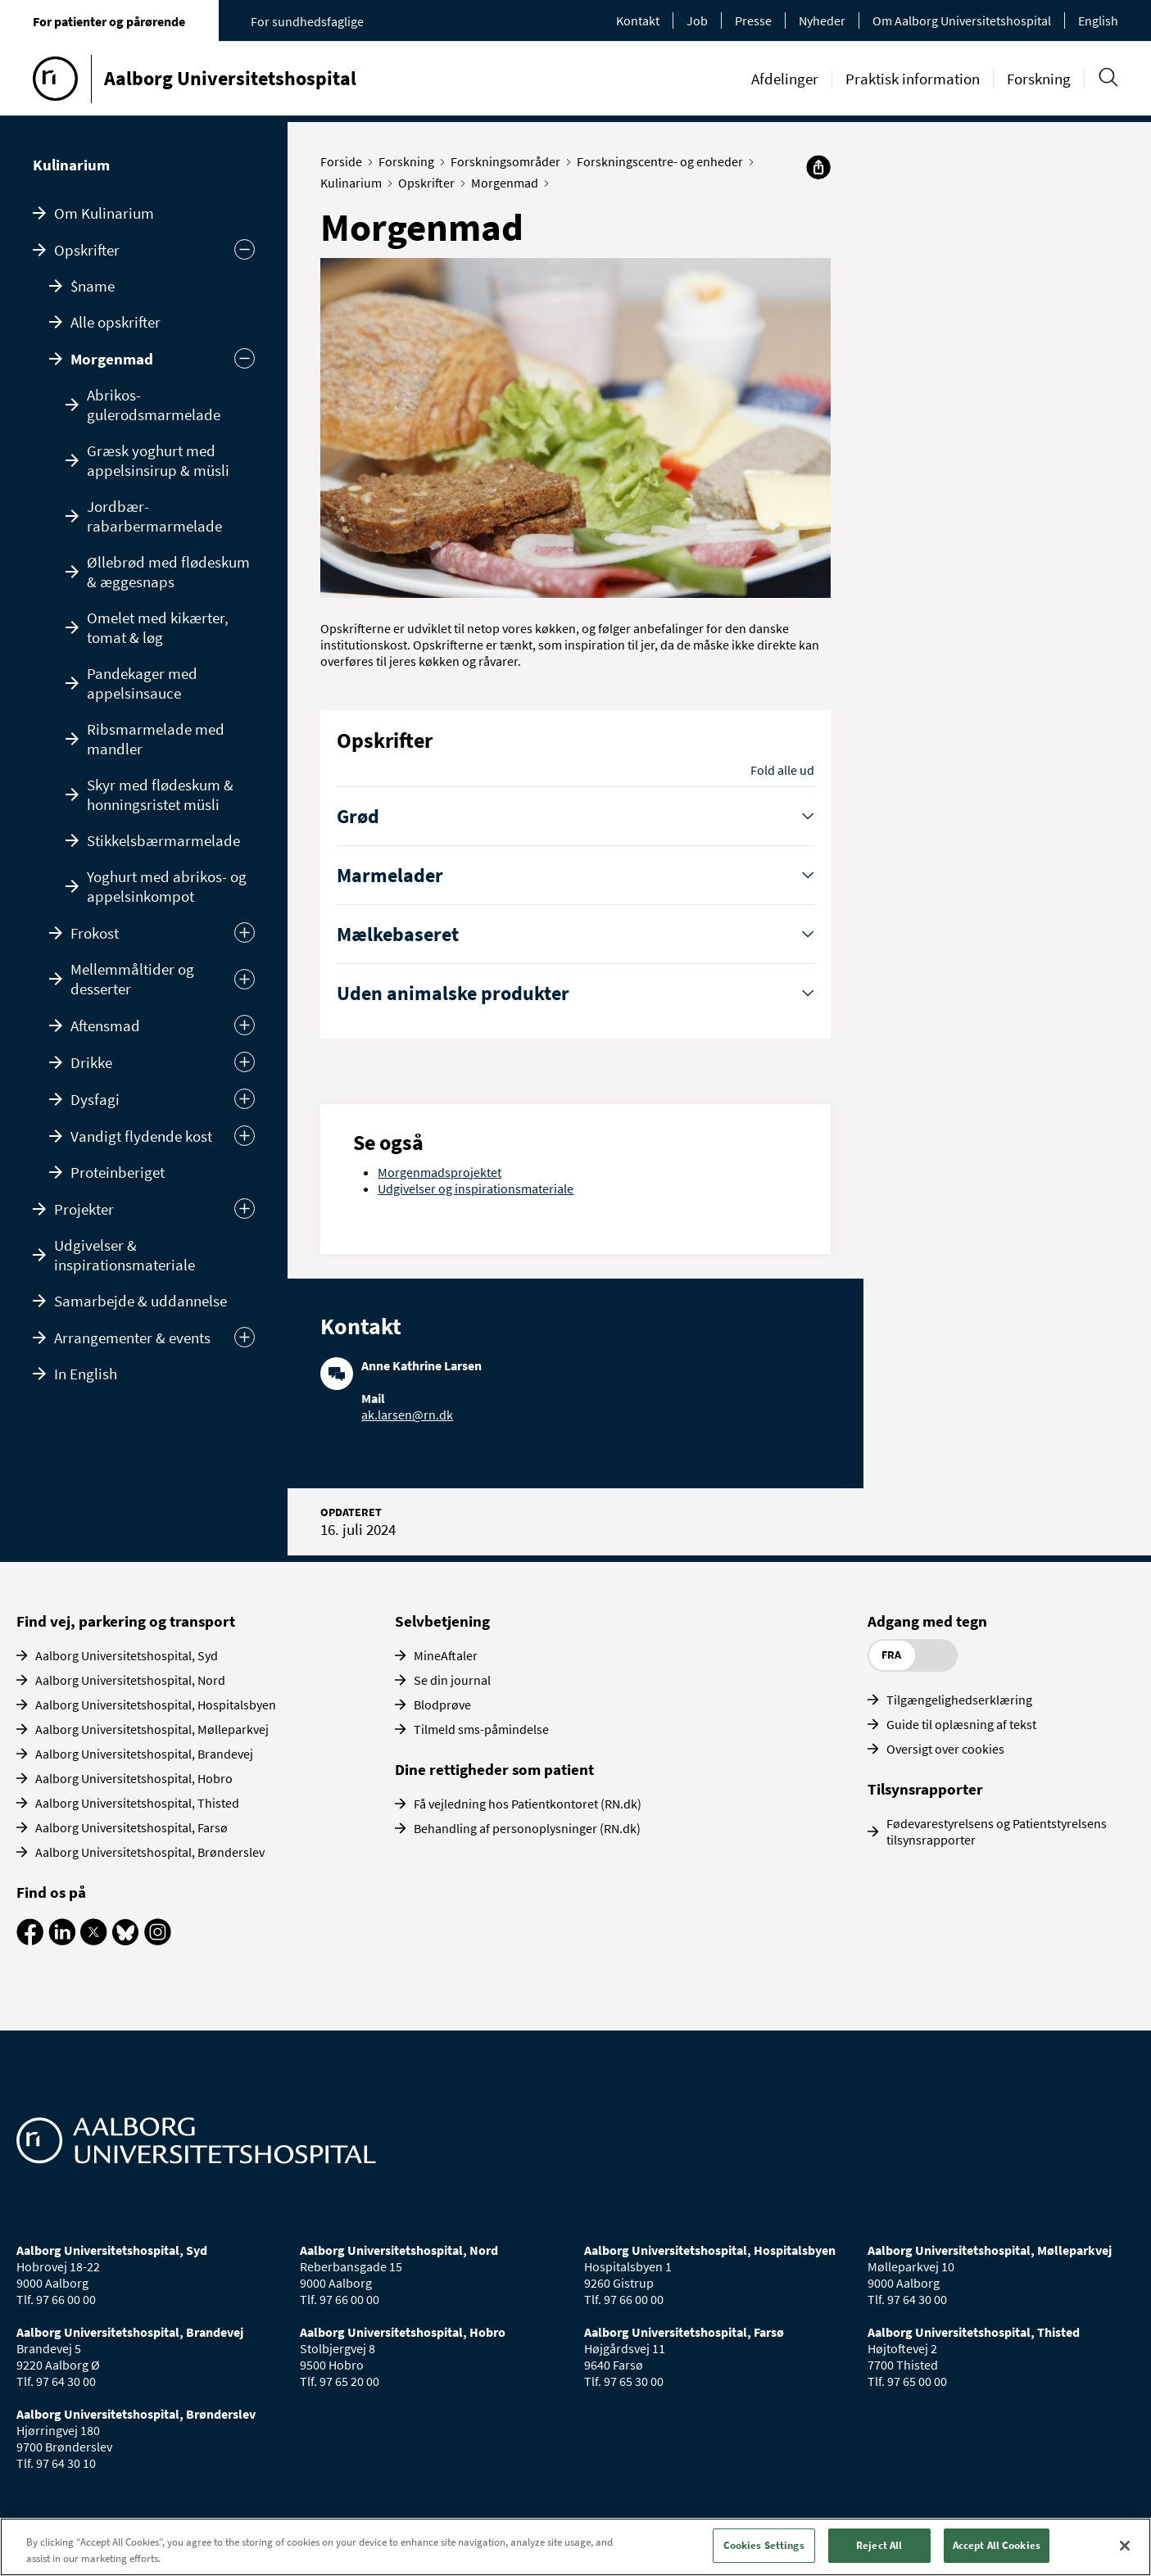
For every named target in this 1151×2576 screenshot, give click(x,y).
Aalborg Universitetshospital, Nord (130, 1680)
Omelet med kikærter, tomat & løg (158, 627)
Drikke (91, 1062)
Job (697, 20)
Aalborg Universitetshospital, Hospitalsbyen (155, 1704)
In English (85, 1373)
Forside (344, 161)
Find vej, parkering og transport (125, 1621)
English (1098, 20)
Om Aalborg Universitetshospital (961, 20)
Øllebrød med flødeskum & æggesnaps (168, 571)
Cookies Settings (763, 2545)
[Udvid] (244, 932)
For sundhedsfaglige (307, 21)
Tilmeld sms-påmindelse (481, 1729)
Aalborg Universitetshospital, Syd (126, 1655)
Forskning (1039, 78)
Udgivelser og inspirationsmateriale (475, 1188)
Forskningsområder (509, 161)
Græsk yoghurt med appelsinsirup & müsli (158, 460)
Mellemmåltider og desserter (132, 978)
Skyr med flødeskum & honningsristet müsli (160, 794)
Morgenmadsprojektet (439, 1172)
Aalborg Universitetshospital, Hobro (134, 1778)
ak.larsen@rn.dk (407, 1414)
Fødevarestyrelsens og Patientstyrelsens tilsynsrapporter (996, 1831)
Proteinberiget (117, 1172)
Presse (753, 20)
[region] (575, 2547)
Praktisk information (912, 78)
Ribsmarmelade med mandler (155, 738)
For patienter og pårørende (109, 21)
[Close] (1125, 2546)
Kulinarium (71, 164)
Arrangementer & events (132, 1337)
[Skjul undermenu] (244, 249)
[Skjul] (244, 358)
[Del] (818, 167)
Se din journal (452, 1680)
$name (92, 286)
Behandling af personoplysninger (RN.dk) (527, 1828)
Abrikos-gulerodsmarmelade (153, 404)
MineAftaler (446, 1655)
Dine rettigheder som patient (494, 1769)
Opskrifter (87, 250)
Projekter (84, 1209)
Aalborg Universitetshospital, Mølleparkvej (152, 1729)
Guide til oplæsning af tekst (961, 1724)
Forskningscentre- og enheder (663, 161)
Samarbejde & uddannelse (140, 1301)
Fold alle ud (782, 770)
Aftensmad (105, 1025)
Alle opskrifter (115, 322)
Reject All (879, 2545)
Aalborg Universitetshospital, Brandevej (144, 1753)
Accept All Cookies (996, 2545)
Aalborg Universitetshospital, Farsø (131, 1827)
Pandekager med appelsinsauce (142, 683)
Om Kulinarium (104, 213)
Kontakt (637, 20)
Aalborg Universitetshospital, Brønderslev (150, 1852)
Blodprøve (442, 1704)
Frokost (94, 933)
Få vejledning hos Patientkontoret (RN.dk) (527, 1803)
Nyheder (822, 20)
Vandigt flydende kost (141, 1136)
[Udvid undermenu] (244, 1208)
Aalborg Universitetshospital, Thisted (137, 1803)
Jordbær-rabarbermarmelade (154, 516)
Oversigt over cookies (945, 1749)
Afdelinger (784, 78)
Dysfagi (95, 1099)
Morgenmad (111, 359)
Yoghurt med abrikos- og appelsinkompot (167, 886)
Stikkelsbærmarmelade (163, 840)
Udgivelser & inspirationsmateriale (124, 1254)
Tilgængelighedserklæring (959, 1699)
